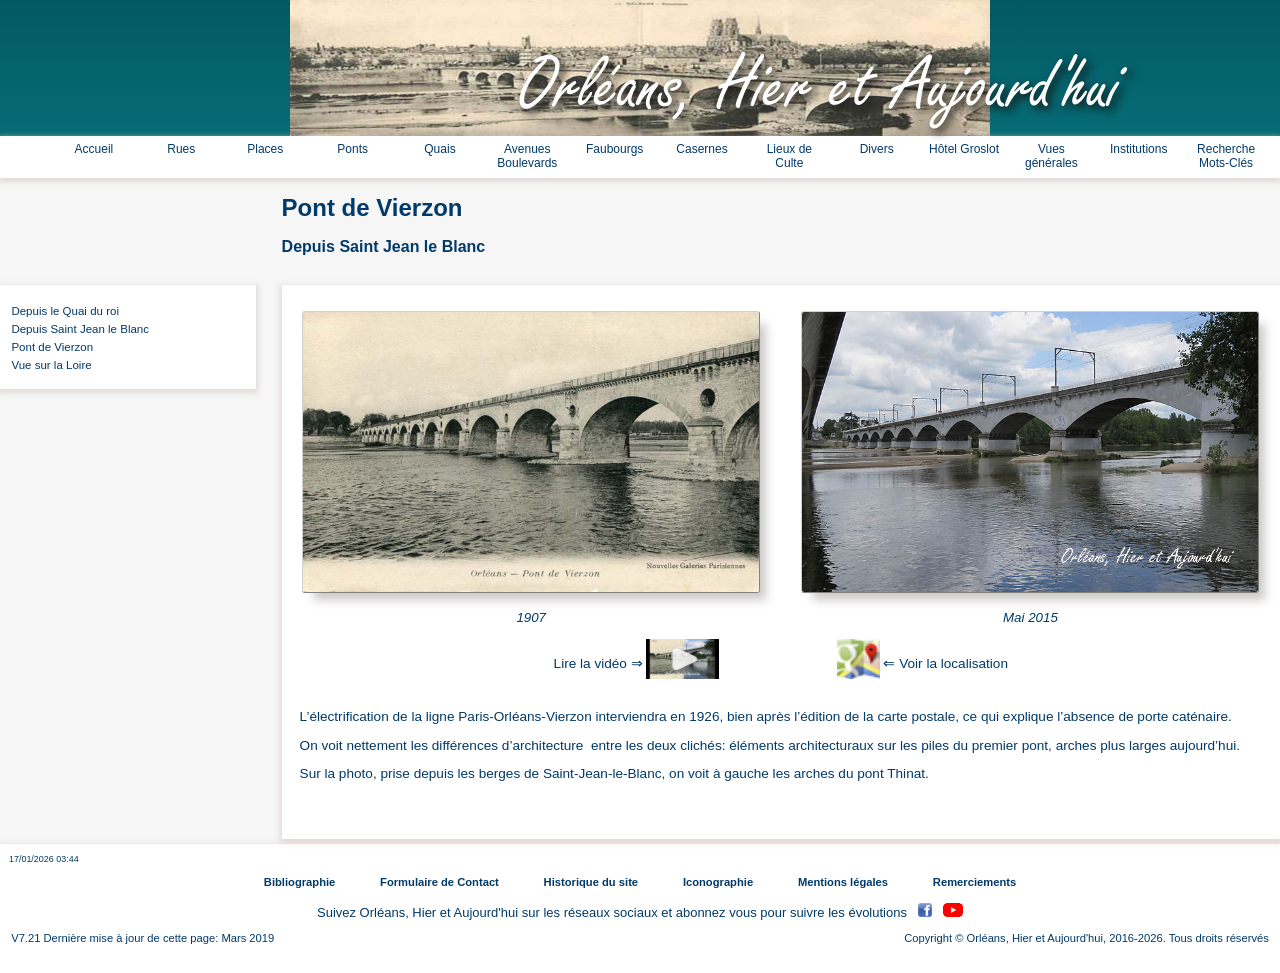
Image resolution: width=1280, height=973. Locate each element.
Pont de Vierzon (49, 347)
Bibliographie (299, 882)
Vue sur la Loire (48, 365)
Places (265, 149)
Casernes (701, 149)
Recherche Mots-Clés (1226, 156)
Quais (439, 149)
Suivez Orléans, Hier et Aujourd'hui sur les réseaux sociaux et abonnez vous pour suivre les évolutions (614, 912)
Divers (877, 149)
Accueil (94, 149)
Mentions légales (843, 882)
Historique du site (591, 882)
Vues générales (1051, 156)
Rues (181, 149)
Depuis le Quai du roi (62, 311)
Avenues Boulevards (527, 156)
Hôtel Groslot (964, 149)
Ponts (352, 149)
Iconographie (718, 882)
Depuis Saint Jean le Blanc (77, 329)
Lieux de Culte (789, 156)
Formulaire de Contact (439, 882)
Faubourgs (614, 149)
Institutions (1138, 149)
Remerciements (974, 882)
